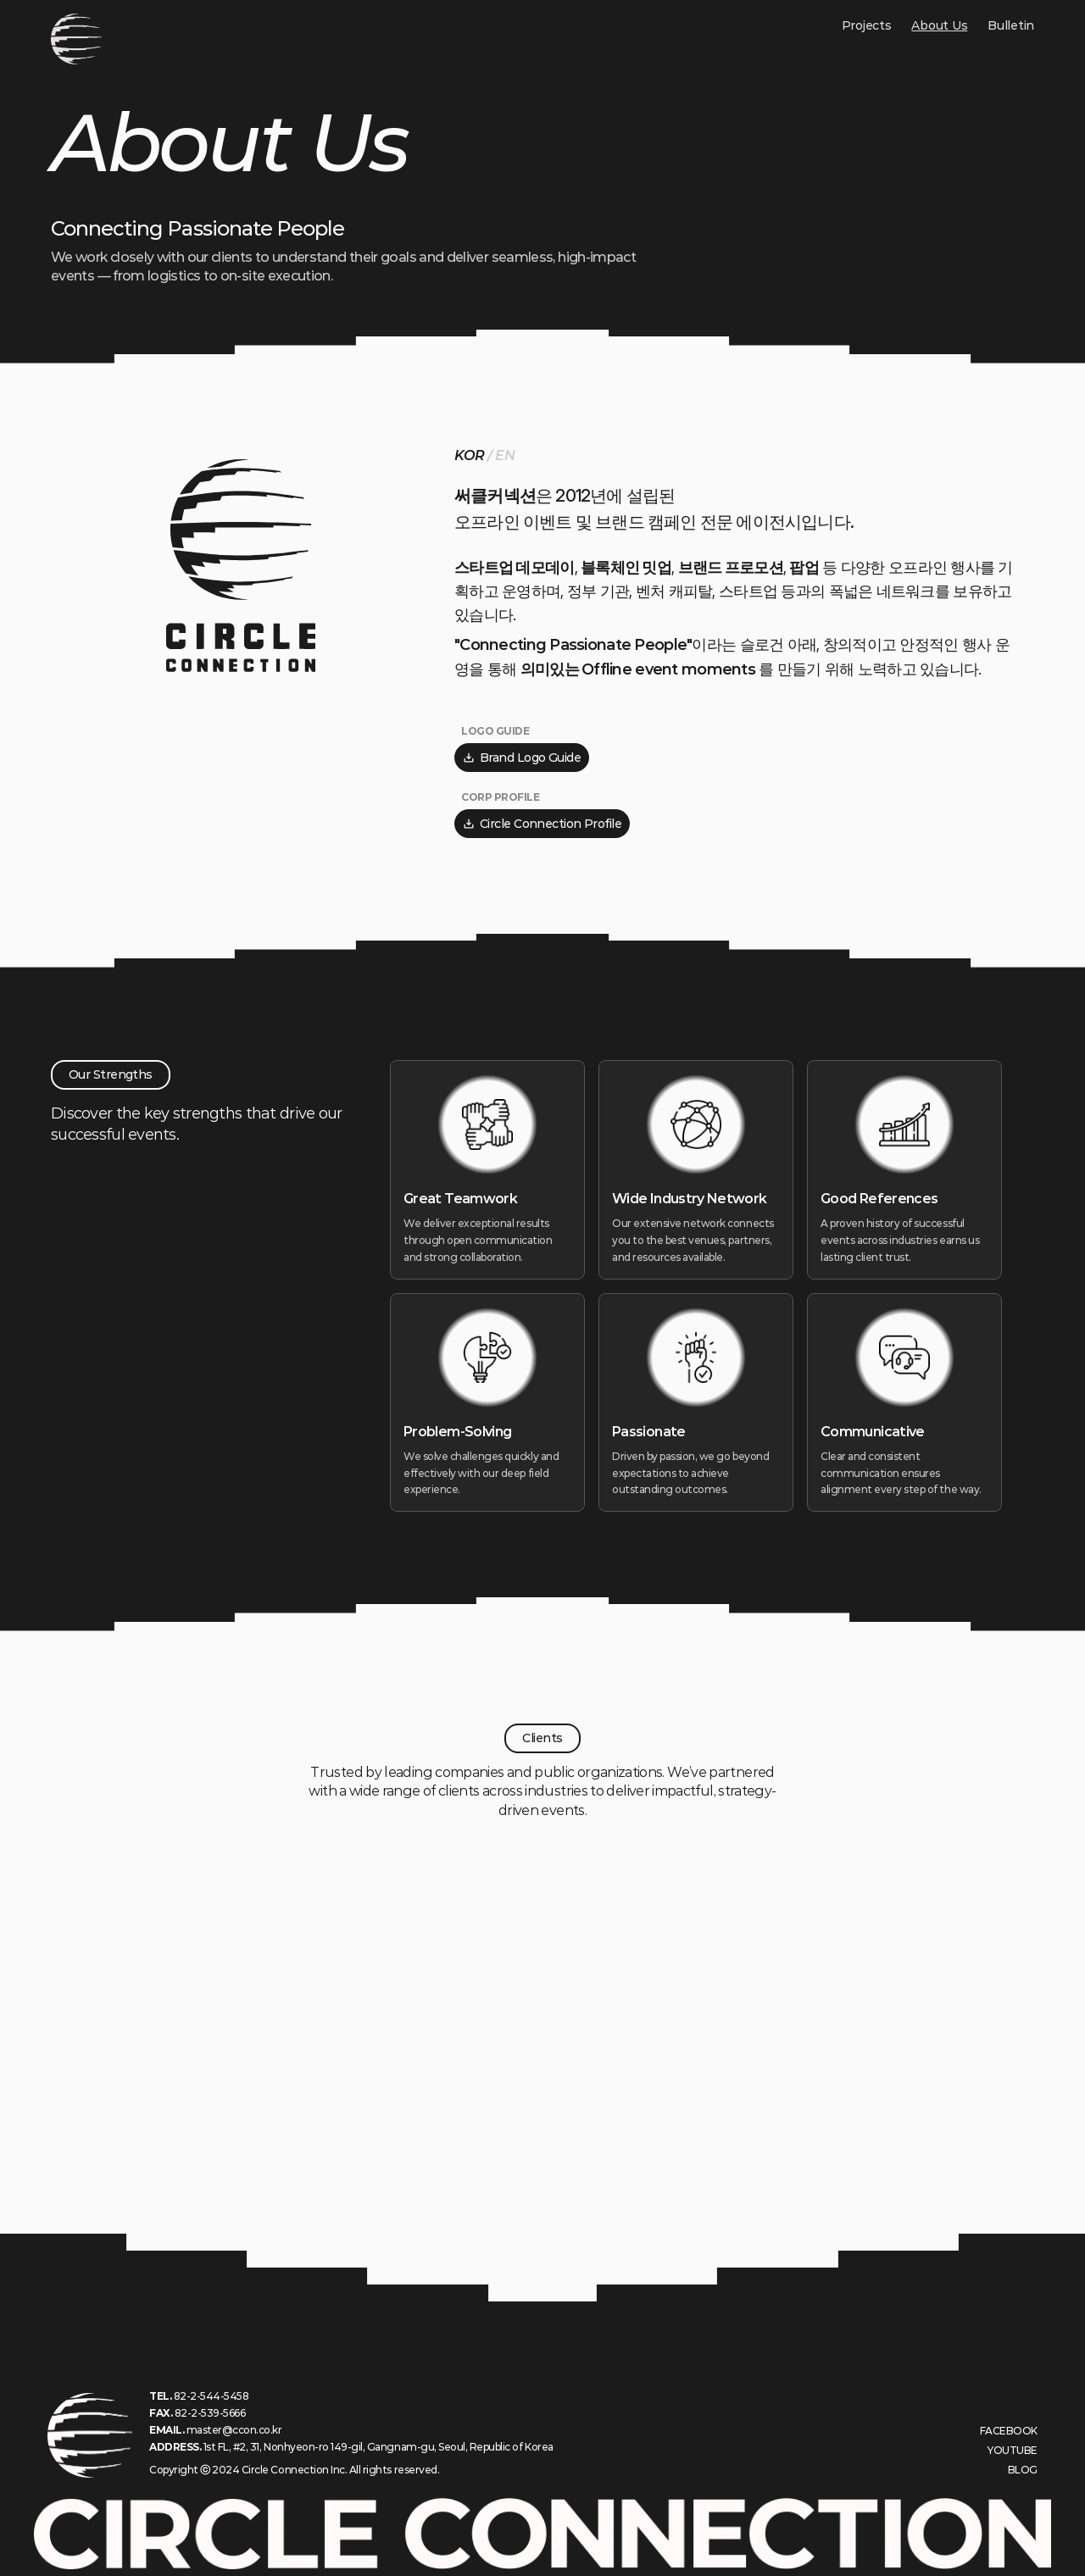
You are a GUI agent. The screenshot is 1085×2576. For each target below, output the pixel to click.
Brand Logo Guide (522, 757)
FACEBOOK (1009, 2430)
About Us (939, 25)
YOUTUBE (1013, 2450)
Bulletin (1011, 25)
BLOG (1023, 2469)
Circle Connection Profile (542, 823)
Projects (867, 25)
